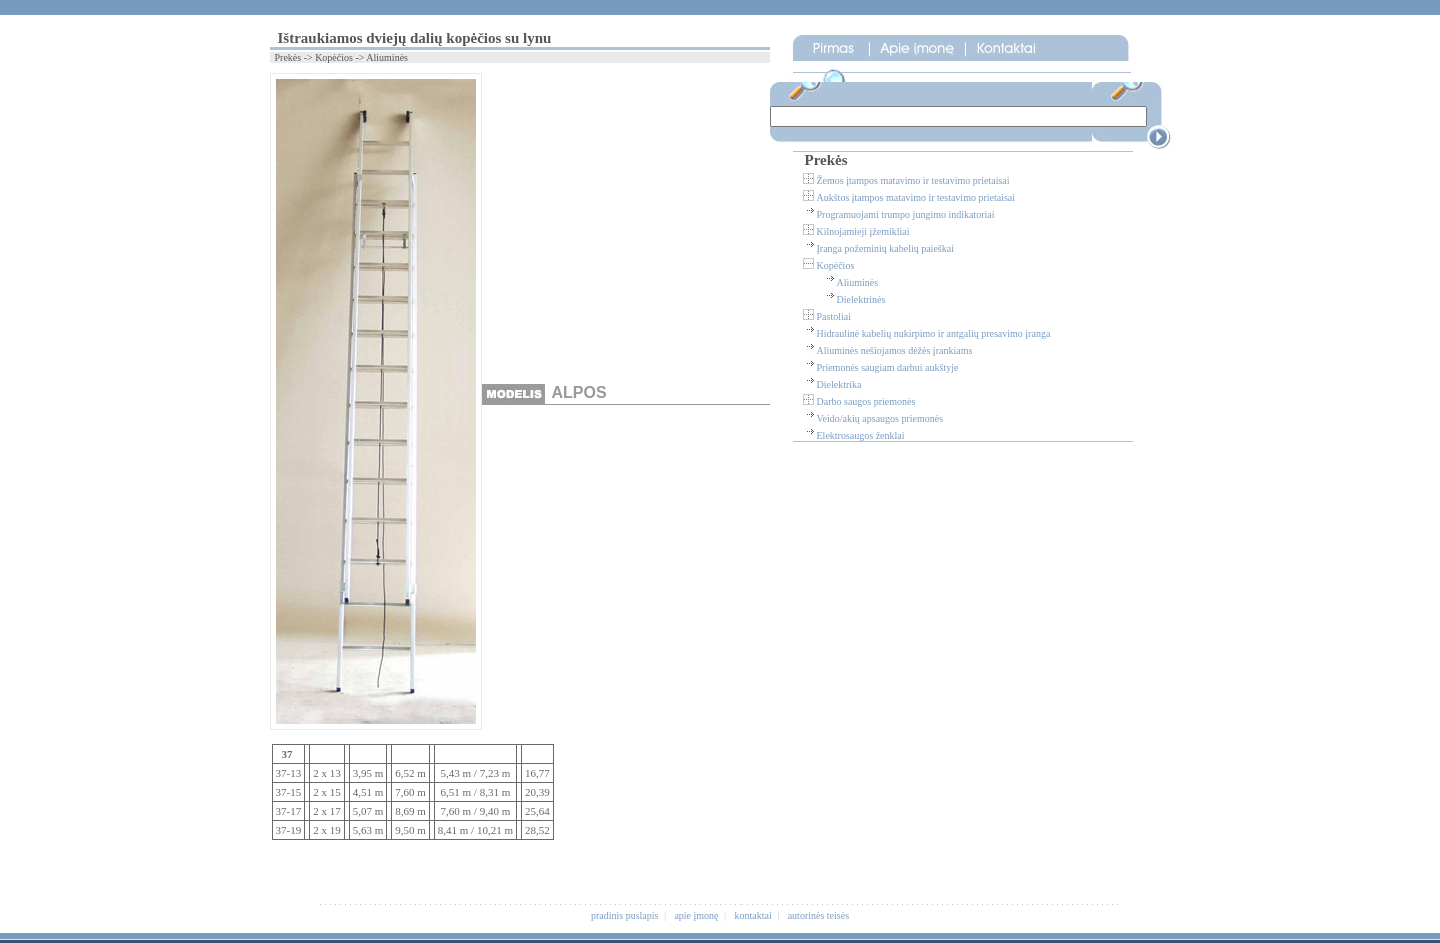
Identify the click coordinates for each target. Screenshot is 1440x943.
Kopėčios (836, 265)
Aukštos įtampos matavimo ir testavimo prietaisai (916, 197)
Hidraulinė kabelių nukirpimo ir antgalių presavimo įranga (934, 333)
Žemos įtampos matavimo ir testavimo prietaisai (913, 180)
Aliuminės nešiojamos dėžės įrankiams (895, 350)
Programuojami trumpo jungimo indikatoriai (906, 214)
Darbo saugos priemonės (866, 401)
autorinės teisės (818, 915)
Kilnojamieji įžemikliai (863, 231)
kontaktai (753, 915)
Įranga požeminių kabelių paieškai (885, 248)
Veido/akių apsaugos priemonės (880, 418)
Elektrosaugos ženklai (861, 435)
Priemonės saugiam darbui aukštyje (888, 367)
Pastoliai (834, 316)
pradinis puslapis (625, 915)
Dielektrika (839, 384)
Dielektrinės (861, 299)
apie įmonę (696, 915)
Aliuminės (858, 282)
